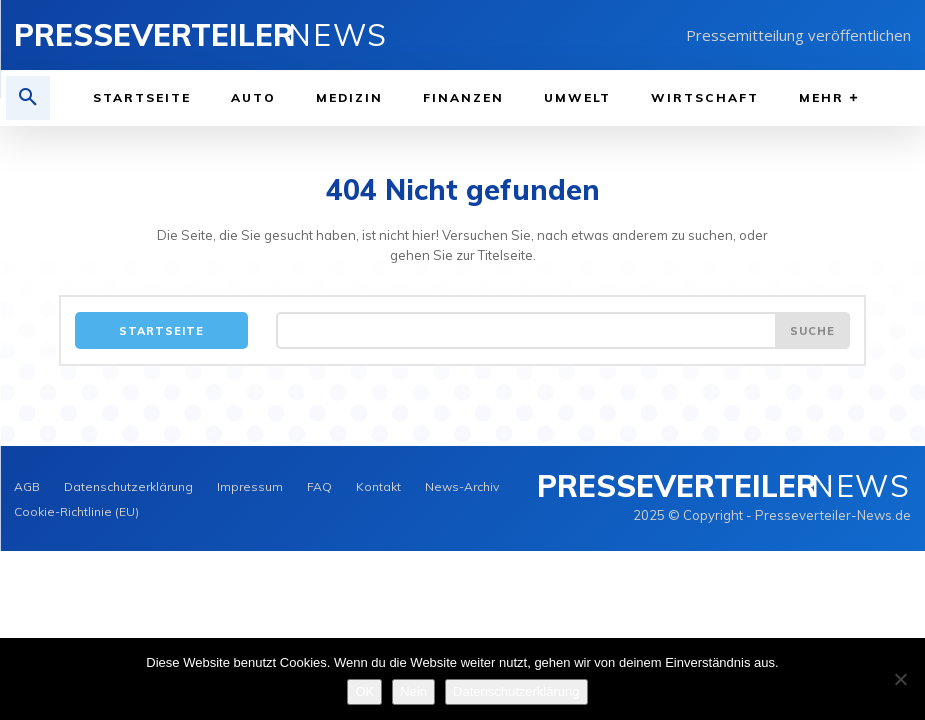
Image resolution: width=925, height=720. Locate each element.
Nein (413, 691)
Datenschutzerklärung (516, 691)
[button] (28, 98)
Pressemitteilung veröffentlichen (798, 35)
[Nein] (900, 679)
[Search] (812, 330)
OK (364, 691)
